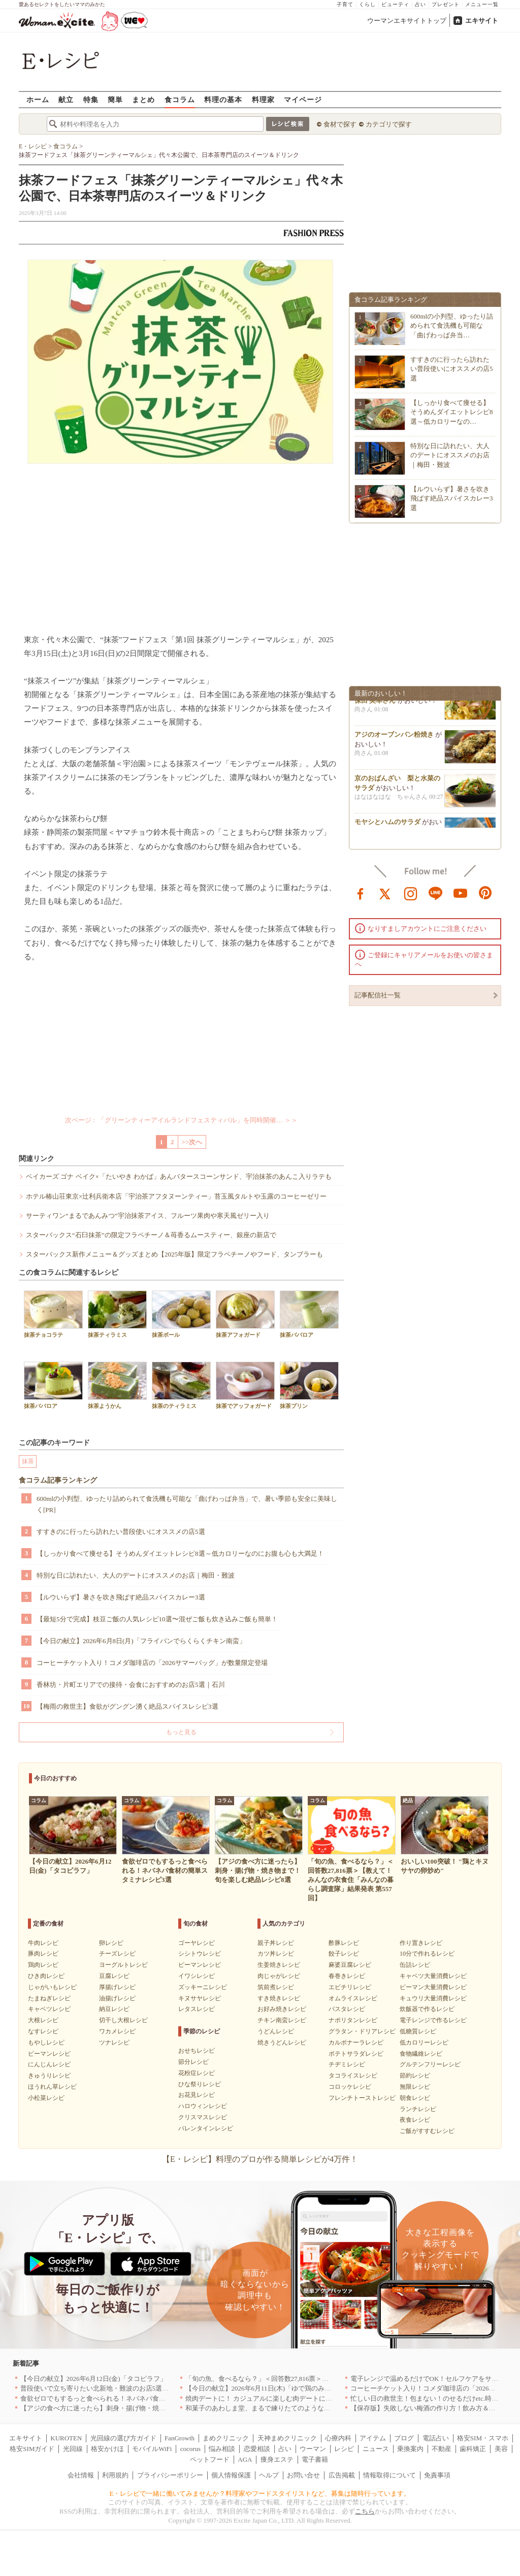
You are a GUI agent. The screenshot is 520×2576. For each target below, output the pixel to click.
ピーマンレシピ (49, 2053)
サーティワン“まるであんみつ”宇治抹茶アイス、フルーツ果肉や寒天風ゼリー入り (148, 1215)
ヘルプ (269, 2475)
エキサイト (481, 20)
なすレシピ (43, 2031)
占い (420, 4)
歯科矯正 (473, 2449)
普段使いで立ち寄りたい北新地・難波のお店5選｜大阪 (101, 2388)
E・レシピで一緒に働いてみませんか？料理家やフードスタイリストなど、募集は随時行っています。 (260, 2493)
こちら (365, 2511)
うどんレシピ (275, 2031)
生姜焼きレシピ (278, 1964)
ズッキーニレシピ (202, 1987)
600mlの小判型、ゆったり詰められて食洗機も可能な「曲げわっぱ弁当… (451, 325)
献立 (66, 99)
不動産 (441, 2449)
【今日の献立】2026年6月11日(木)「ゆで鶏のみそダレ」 (268, 2388)
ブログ (404, 2438)
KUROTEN (66, 2438)
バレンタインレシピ (205, 2128)
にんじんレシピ (49, 2064)
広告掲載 (342, 2475)
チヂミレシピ (347, 2064)
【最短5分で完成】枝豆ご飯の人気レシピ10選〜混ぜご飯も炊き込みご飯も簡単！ (157, 1619)
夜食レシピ (415, 2119)
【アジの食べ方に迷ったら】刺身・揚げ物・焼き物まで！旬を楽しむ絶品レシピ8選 (144, 2408)
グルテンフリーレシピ (430, 2064)
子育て (345, 4)
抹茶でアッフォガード (245, 1385)
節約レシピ (415, 2075)
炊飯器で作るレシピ (427, 2009)
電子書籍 (315, 2459)
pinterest (485, 892)
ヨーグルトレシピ (123, 1964)
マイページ (303, 99)
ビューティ (395, 4)
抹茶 (28, 1461)
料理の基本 (223, 99)
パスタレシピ (347, 2009)
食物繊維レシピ (421, 2053)
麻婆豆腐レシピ (350, 1964)
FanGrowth (179, 2438)
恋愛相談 (257, 2449)
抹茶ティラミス (117, 1314)
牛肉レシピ (43, 1942)
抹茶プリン (309, 1385)
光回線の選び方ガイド (123, 2438)
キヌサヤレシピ (199, 1998)
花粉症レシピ (196, 2073)
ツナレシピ (114, 2042)
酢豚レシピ (344, 1942)
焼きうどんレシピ (281, 2042)
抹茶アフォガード (245, 1314)
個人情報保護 (231, 2475)
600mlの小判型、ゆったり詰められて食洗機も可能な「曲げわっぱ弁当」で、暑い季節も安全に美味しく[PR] (187, 1504)
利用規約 (115, 2475)
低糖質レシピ (418, 2031)
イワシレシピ (196, 1976)
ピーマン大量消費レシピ (433, 1987)
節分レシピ (193, 2061)
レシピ (344, 2449)
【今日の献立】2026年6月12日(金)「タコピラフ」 (93, 2378)
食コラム (180, 99)
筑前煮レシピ (275, 1987)
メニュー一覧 (482, 4)
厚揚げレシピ (117, 1987)
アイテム (373, 2438)
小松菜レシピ (46, 2097)
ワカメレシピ (117, 2031)
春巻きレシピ (347, 1976)
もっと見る (181, 1732)
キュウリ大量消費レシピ (433, 1998)
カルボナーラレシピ (356, 2042)
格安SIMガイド (32, 2449)
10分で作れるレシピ (427, 1953)
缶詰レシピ (415, 1964)
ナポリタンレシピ (353, 2020)
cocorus (190, 2449)
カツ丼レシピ (275, 1953)
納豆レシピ (114, 2009)
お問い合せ (303, 2475)
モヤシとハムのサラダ (387, 826)
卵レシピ (111, 1942)
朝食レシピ (415, 2097)
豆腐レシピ (114, 1976)
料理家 (263, 99)
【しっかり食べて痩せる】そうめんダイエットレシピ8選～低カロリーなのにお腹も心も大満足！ (180, 1553)
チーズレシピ (117, 1953)
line (435, 892)
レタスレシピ (196, 2009)
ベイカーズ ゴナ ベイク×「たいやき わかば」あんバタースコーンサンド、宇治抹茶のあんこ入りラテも (179, 1176)
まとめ (143, 99)
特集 (91, 99)
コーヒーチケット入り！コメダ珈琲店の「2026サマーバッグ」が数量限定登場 (152, 1663)
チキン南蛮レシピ (281, 2020)
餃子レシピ (344, 1953)
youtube (460, 892)
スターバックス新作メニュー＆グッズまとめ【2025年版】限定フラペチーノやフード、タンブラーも (174, 1254)
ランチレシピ (418, 2109)
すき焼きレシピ (278, 1998)
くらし (367, 4)
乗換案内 (410, 2449)
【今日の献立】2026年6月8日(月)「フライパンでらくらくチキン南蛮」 (141, 1641)
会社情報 (81, 2475)
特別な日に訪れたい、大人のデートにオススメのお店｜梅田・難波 (136, 1575)
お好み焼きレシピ (281, 2009)
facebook (360, 892)
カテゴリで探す (389, 124)
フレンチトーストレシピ (362, 2097)
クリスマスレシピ (202, 2117)
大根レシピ (43, 2020)
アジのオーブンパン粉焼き (394, 738)
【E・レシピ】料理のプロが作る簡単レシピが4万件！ (260, 2159)
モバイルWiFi (152, 2449)
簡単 (115, 99)
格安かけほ (107, 2449)
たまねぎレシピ (49, 1998)
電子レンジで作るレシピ (433, 2020)
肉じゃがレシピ (278, 1976)
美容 (501, 2449)
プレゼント (446, 4)
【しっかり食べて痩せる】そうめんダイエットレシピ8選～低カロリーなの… (451, 412)
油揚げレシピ (117, 1998)
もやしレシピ (46, 2042)
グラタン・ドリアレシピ (362, 2031)
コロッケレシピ (350, 2086)
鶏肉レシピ (43, 1964)
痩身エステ (277, 2459)
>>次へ (192, 1142)
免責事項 (437, 2475)
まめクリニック (226, 2438)
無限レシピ (415, 2086)
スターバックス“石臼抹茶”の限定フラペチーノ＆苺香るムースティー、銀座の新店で (151, 1235)
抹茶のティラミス (181, 1385)
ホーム (37, 99)
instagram (410, 892)
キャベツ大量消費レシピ (433, 1976)
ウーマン (313, 2449)
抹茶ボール (181, 1314)
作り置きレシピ (421, 1942)
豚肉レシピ (43, 1953)
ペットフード (210, 2459)
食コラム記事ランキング (58, 1480)
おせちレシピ (196, 2050)
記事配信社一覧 (377, 995)
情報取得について (389, 2475)
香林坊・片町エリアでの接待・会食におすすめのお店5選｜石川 (131, 1684)
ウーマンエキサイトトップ (406, 20)
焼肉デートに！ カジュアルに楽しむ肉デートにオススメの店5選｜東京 (290, 2398)
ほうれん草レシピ (52, 2086)
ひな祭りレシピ (199, 2084)
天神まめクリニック (287, 2438)
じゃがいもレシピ (52, 1987)
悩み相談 (222, 2449)
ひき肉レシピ (46, 1976)
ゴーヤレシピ (196, 1942)
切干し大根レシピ (123, 2020)
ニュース (376, 2449)
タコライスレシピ (353, 2075)
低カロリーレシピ (424, 2042)
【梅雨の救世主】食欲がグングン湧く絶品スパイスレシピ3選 (127, 1706)
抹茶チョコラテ (53, 1314)
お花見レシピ (196, 2094)
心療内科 (338, 2438)
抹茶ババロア (309, 1314)
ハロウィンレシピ (202, 2106)
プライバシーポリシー (170, 2475)
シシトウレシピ (199, 1953)
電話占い (435, 2438)
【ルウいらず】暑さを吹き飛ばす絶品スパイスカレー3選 (121, 1597)
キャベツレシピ (49, 2009)
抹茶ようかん (117, 1385)
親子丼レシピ (275, 1942)
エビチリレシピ (350, 1987)
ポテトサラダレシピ (356, 2053)
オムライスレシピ (353, 1998)
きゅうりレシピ (49, 2075)
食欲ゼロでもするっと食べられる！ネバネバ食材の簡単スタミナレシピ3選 (131, 2398)
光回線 (73, 2449)
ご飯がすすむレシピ (427, 2130)
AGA (245, 2459)
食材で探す (339, 124)
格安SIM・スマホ (482, 2438)
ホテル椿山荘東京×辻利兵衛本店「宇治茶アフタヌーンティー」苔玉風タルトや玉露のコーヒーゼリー (176, 1196)
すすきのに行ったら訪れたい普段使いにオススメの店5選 (121, 1531)
